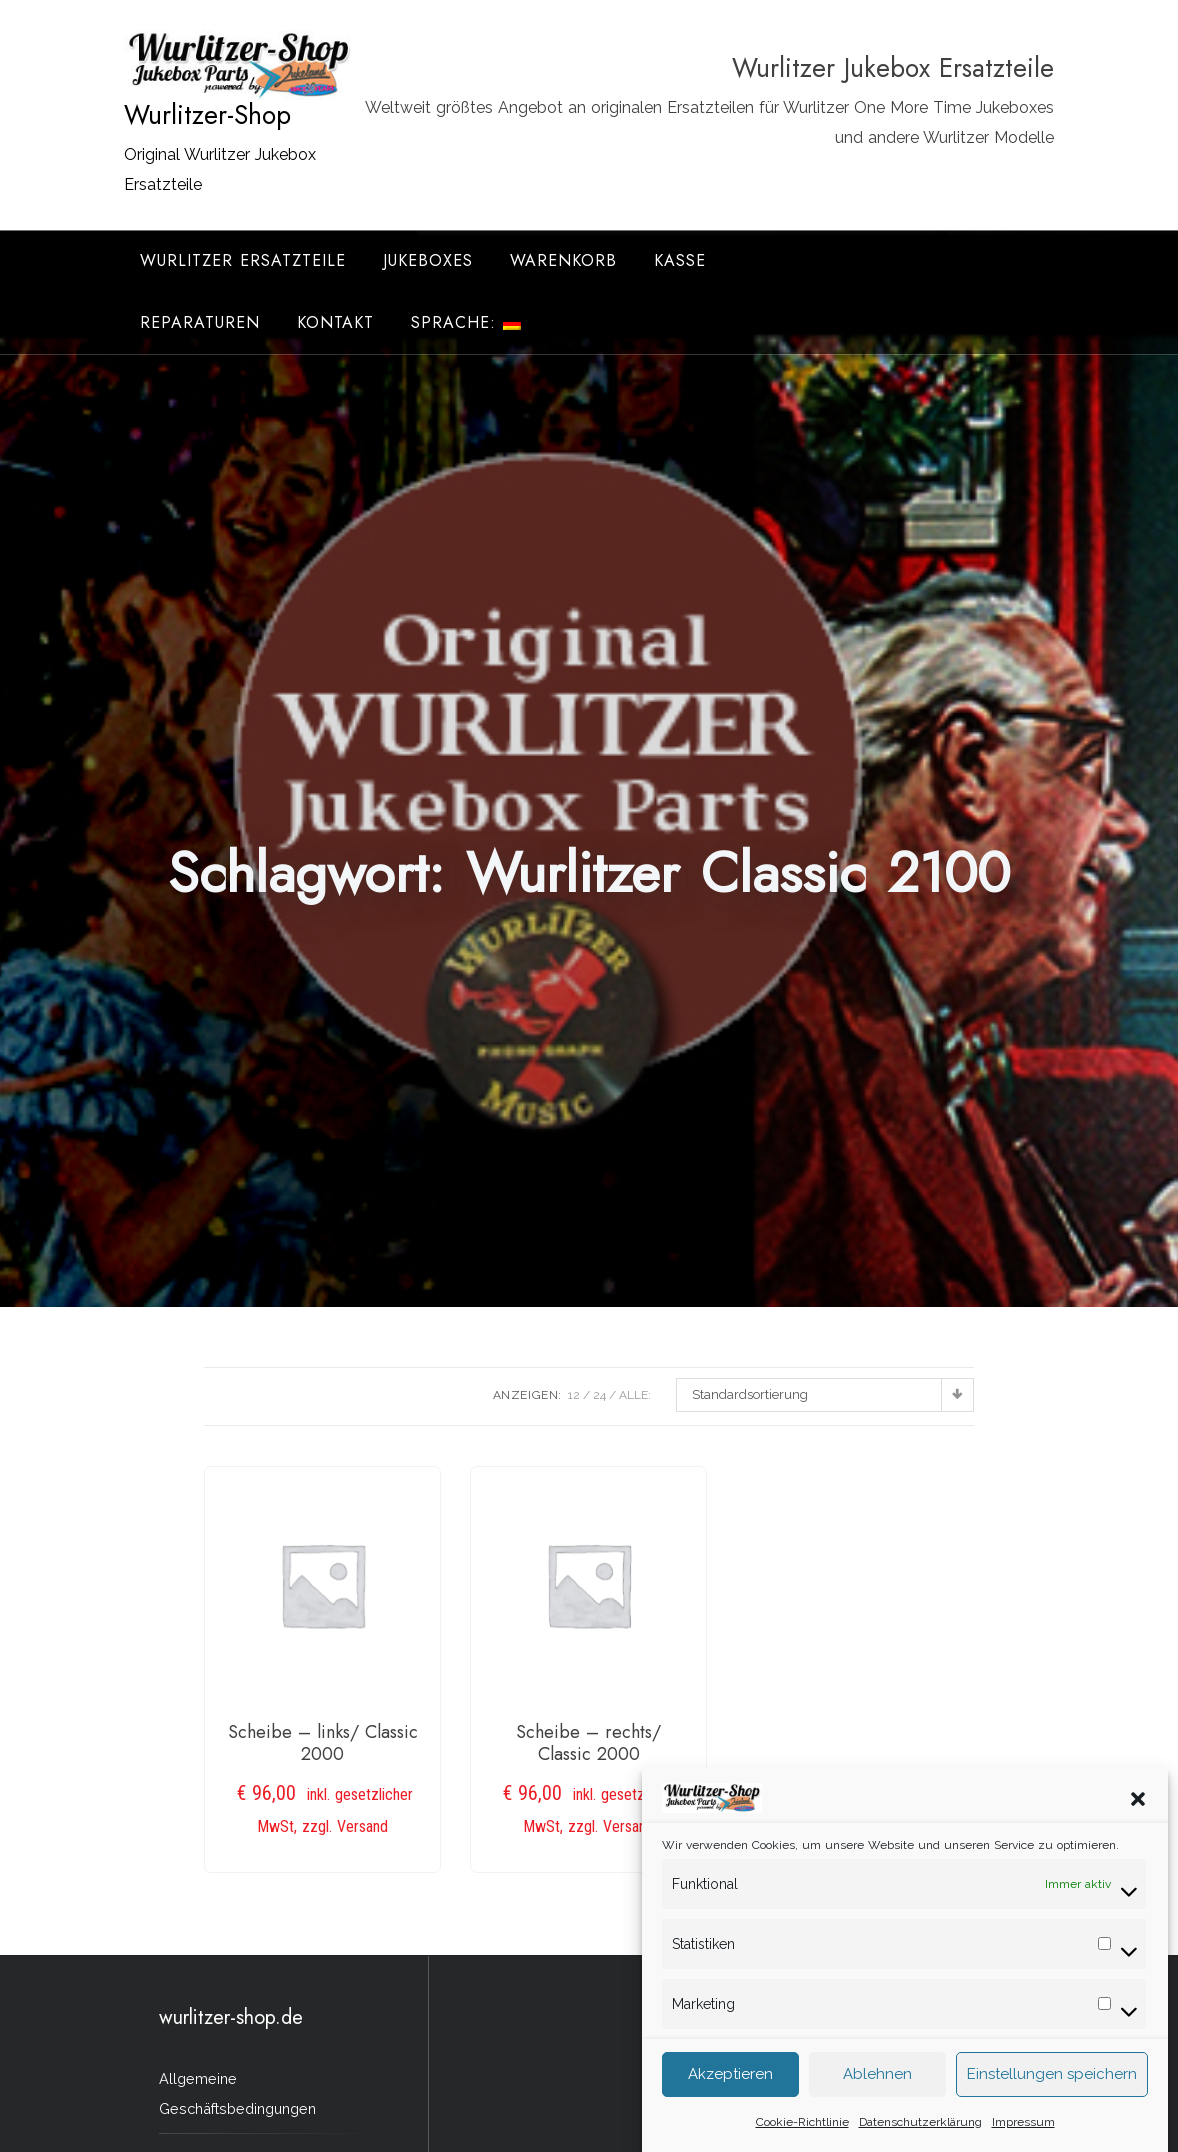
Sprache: (466, 322)
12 (574, 1395)
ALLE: (635, 1395)
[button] (1138, 1812)
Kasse (680, 260)
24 (599, 1395)
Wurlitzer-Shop (207, 115)
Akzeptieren (730, 2089)
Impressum (1023, 2136)
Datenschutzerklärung (920, 2136)
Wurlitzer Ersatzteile (243, 260)
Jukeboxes (428, 260)
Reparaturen (200, 322)
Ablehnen (877, 2089)
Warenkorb (563, 260)
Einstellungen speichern (1052, 2089)
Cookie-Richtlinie (802, 2136)
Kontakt (335, 322)
